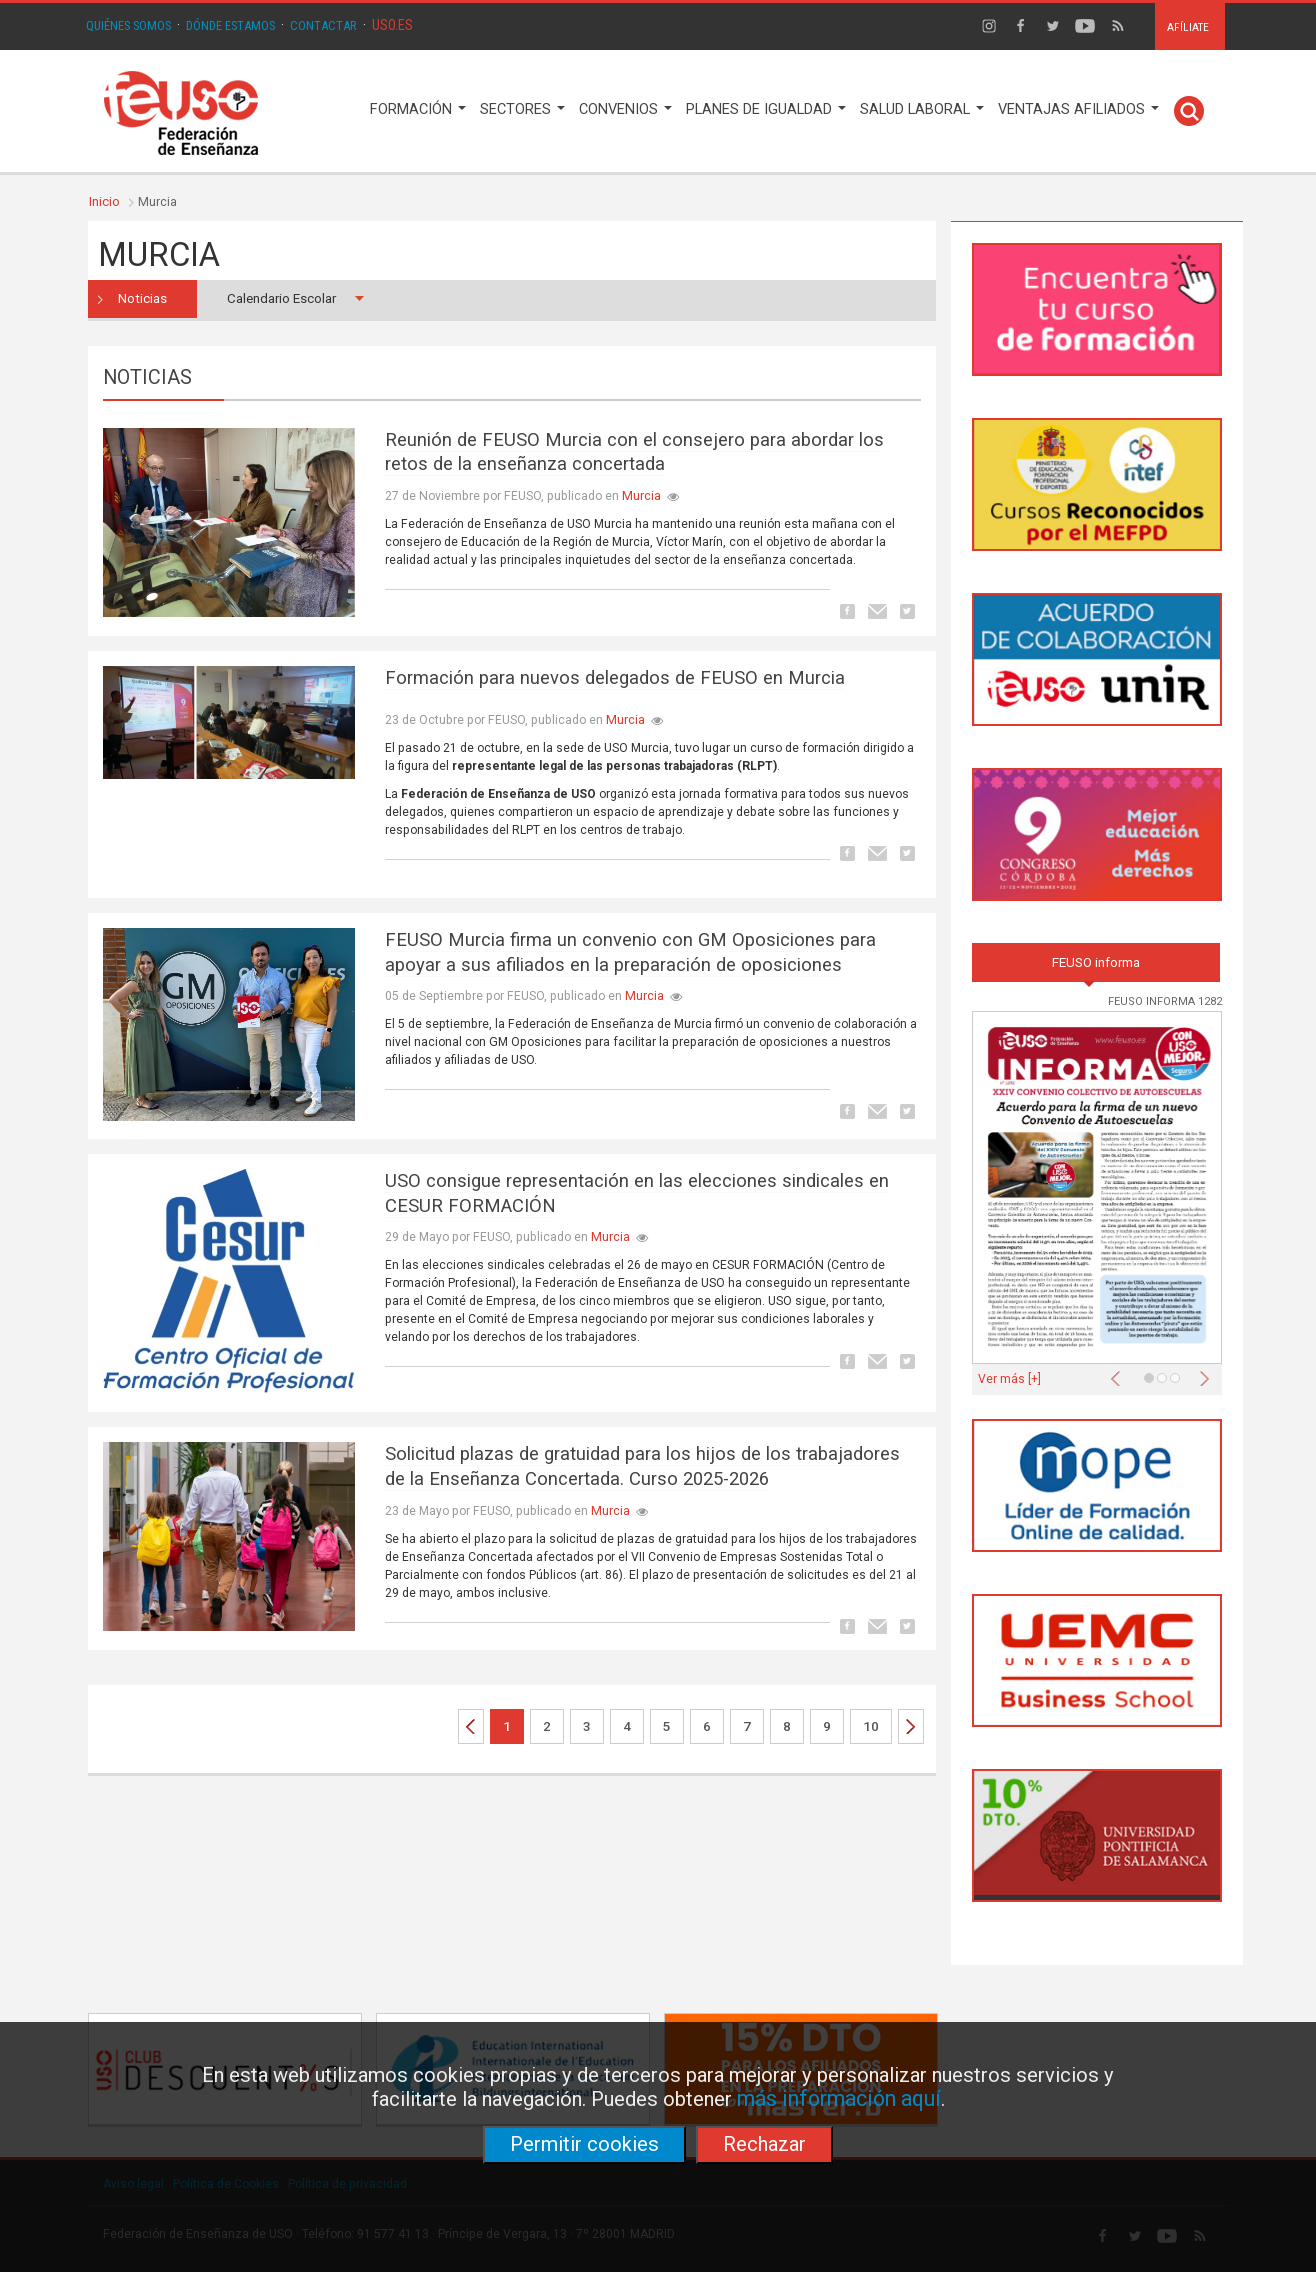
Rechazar (764, 2144)
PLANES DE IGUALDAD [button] (766, 109)
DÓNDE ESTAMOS (230, 25)
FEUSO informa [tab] (1096, 962)
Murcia (641, 495)
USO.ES (392, 25)
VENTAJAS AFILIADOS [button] (1078, 109)
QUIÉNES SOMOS (128, 25)
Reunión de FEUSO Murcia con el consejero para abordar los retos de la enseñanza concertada (634, 452)
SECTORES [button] (522, 109)
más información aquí (839, 2098)
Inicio (104, 201)
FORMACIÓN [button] (418, 109)
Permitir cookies (584, 2144)
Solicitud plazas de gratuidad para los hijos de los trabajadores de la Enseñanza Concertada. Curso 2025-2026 (642, 1466)
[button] (1120, 1373)
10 (871, 1726)
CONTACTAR (323, 25)
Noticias (142, 298)
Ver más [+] (1009, 1379)
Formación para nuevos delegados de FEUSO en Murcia (615, 678)
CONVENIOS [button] (625, 109)
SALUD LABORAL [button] (922, 109)
